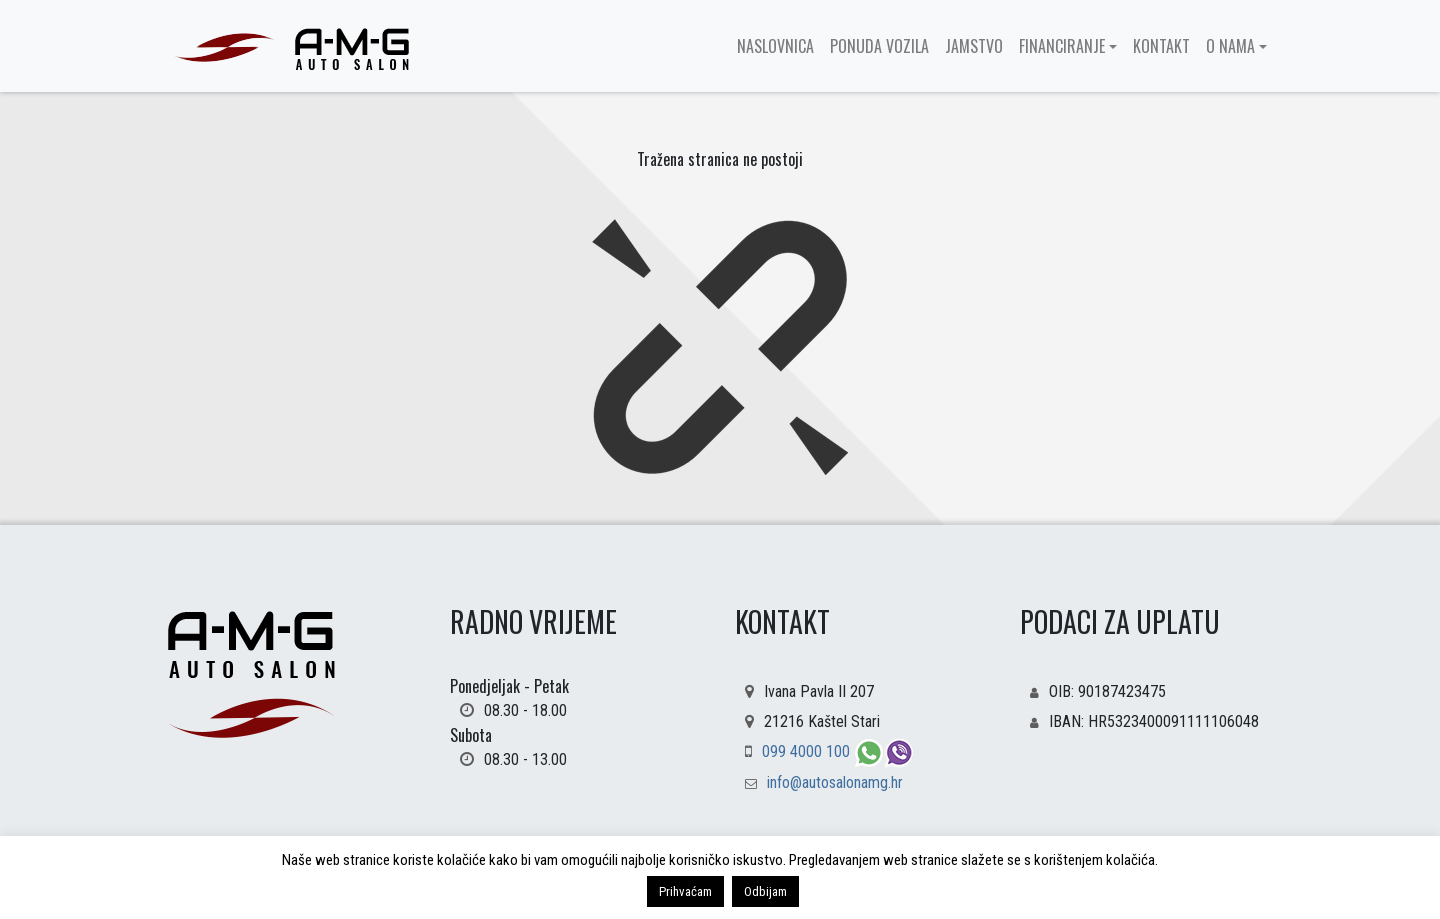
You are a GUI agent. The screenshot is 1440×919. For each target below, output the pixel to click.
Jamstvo (974, 46)
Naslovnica (775, 46)
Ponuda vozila (879, 46)
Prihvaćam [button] (685, 891)
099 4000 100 (808, 751)
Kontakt (1161, 46)
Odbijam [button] (765, 891)
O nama (1230, 46)
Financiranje (1062, 46)
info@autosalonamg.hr (835, 782)
